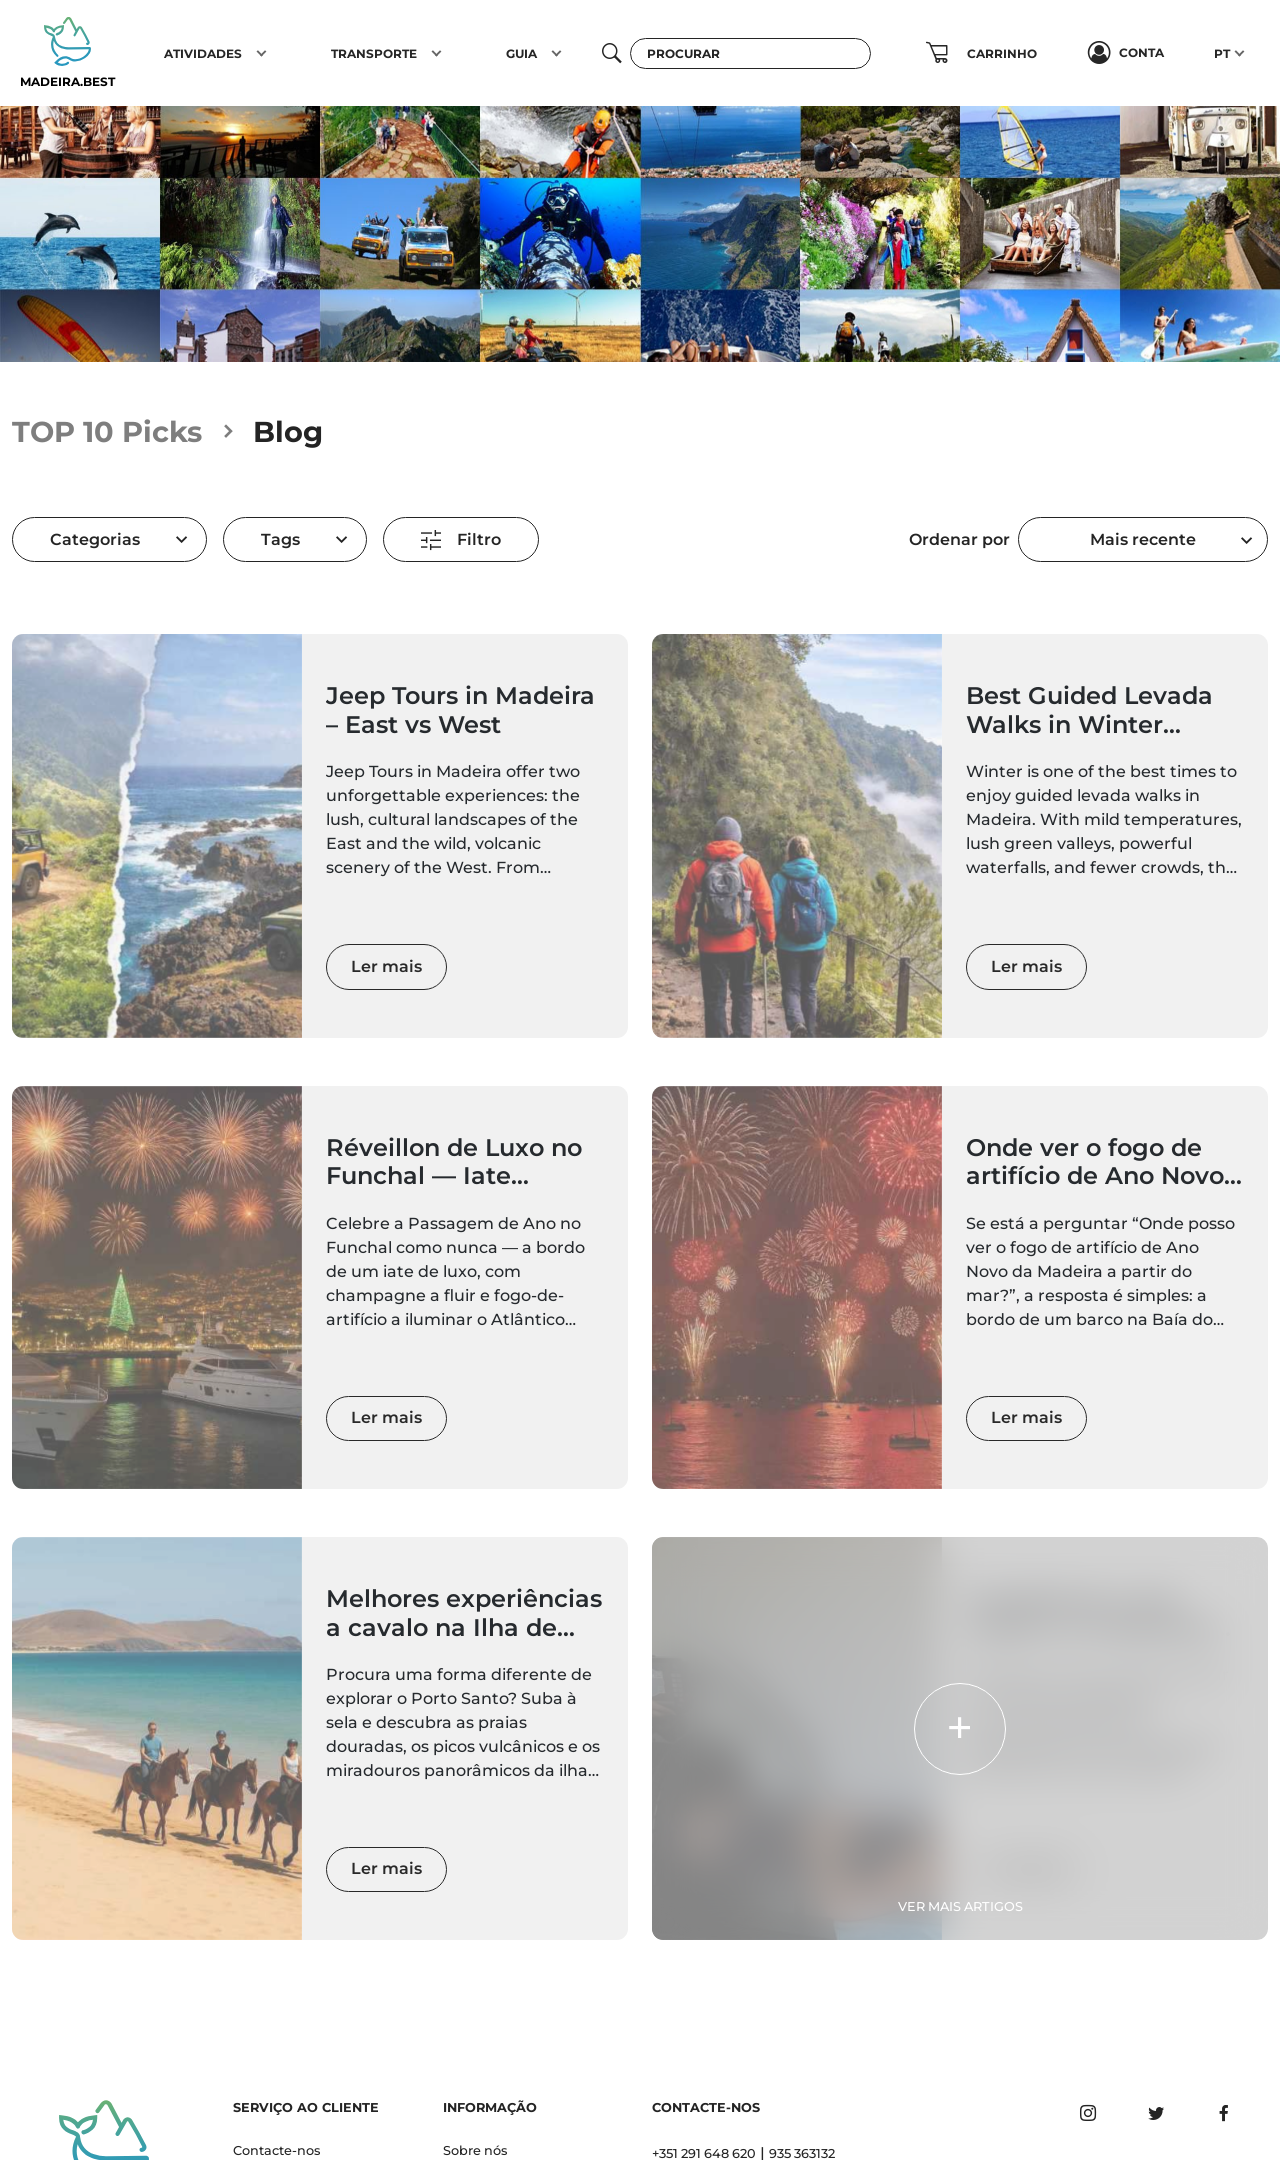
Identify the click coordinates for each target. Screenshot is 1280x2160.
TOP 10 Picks (107, 431)
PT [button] (1222, 53)
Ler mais (386, 966)
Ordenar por (959, 539)
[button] (261, 53)
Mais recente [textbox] (1143, 539)
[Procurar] (751, 53)
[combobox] (1143, 539)
